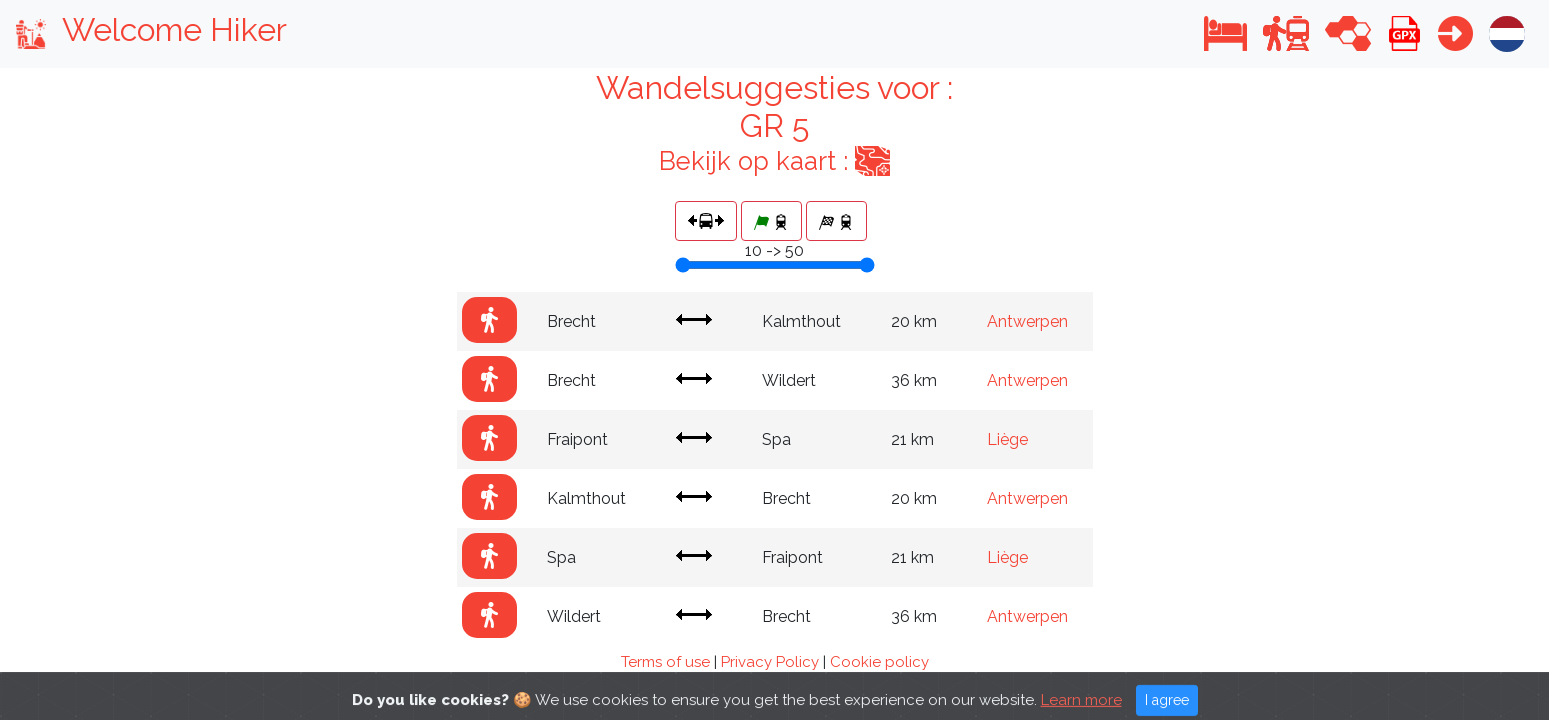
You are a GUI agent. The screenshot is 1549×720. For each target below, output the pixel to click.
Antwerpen (1027, 321)
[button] (1225, 33)
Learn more (1081, 709)
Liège (1007, 439)
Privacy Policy (770, 662)
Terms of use (665, 662)
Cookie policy (879, 662)
